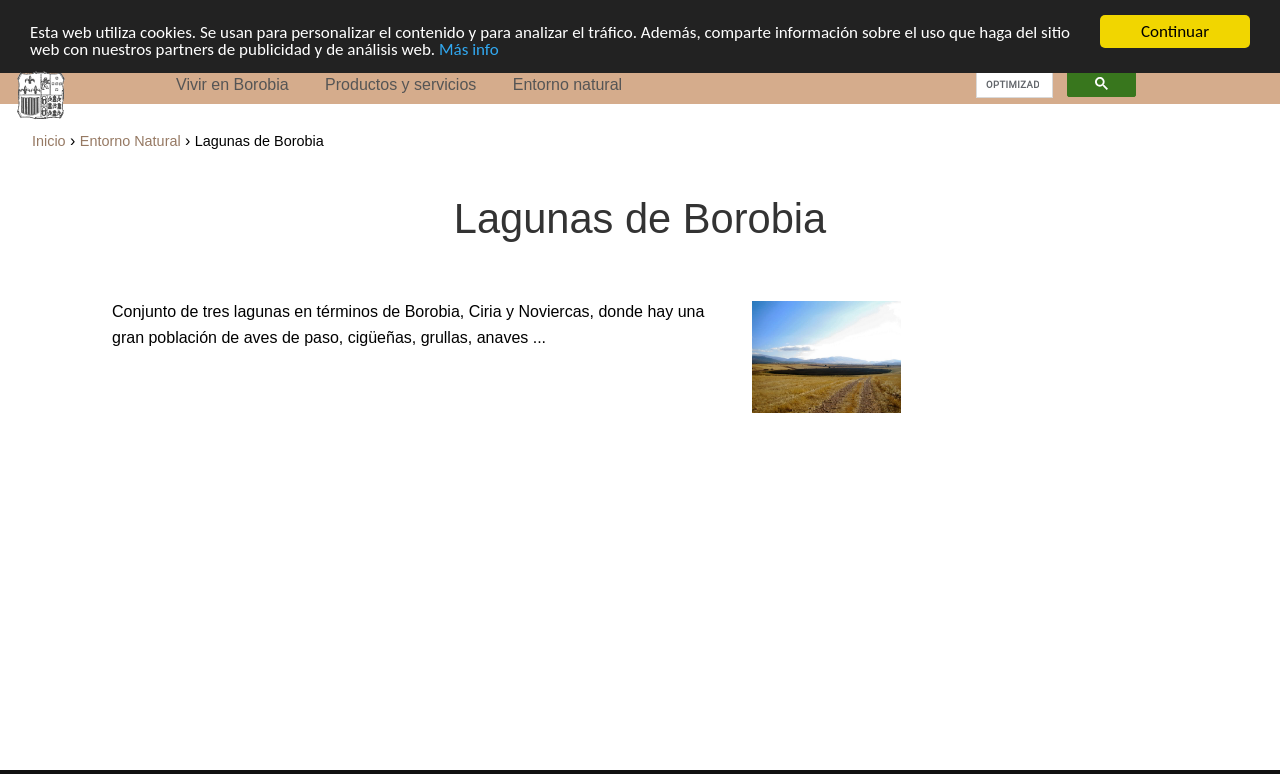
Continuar (1175, 31)
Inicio (49, 141)
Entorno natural (567, 84)
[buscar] (1012, 84)
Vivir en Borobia (232, 84)
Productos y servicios (400, 84)
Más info (469, 48)
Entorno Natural (130, 141)
